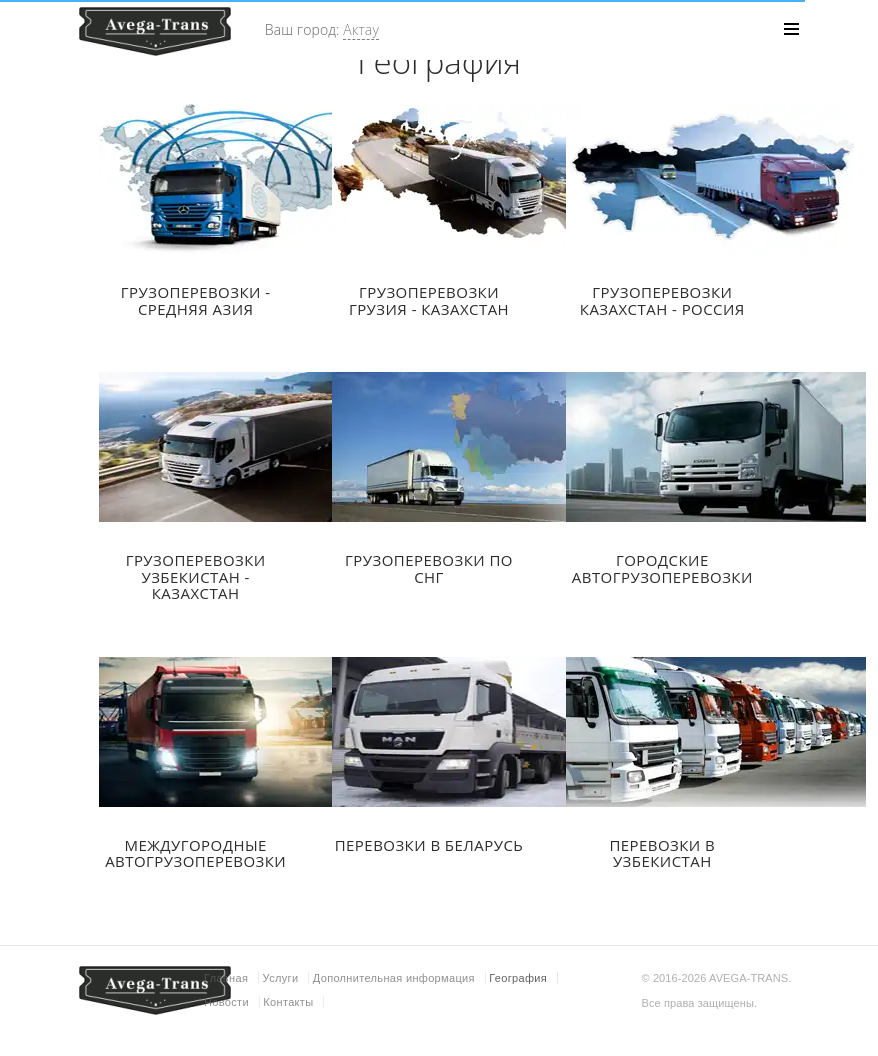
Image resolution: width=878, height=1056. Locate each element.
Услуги (281, 978)
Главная (226, 978)
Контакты (288, 1002)
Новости (226, 1002)
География (518, 978)
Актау (361, 29)
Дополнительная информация (394, 978)
